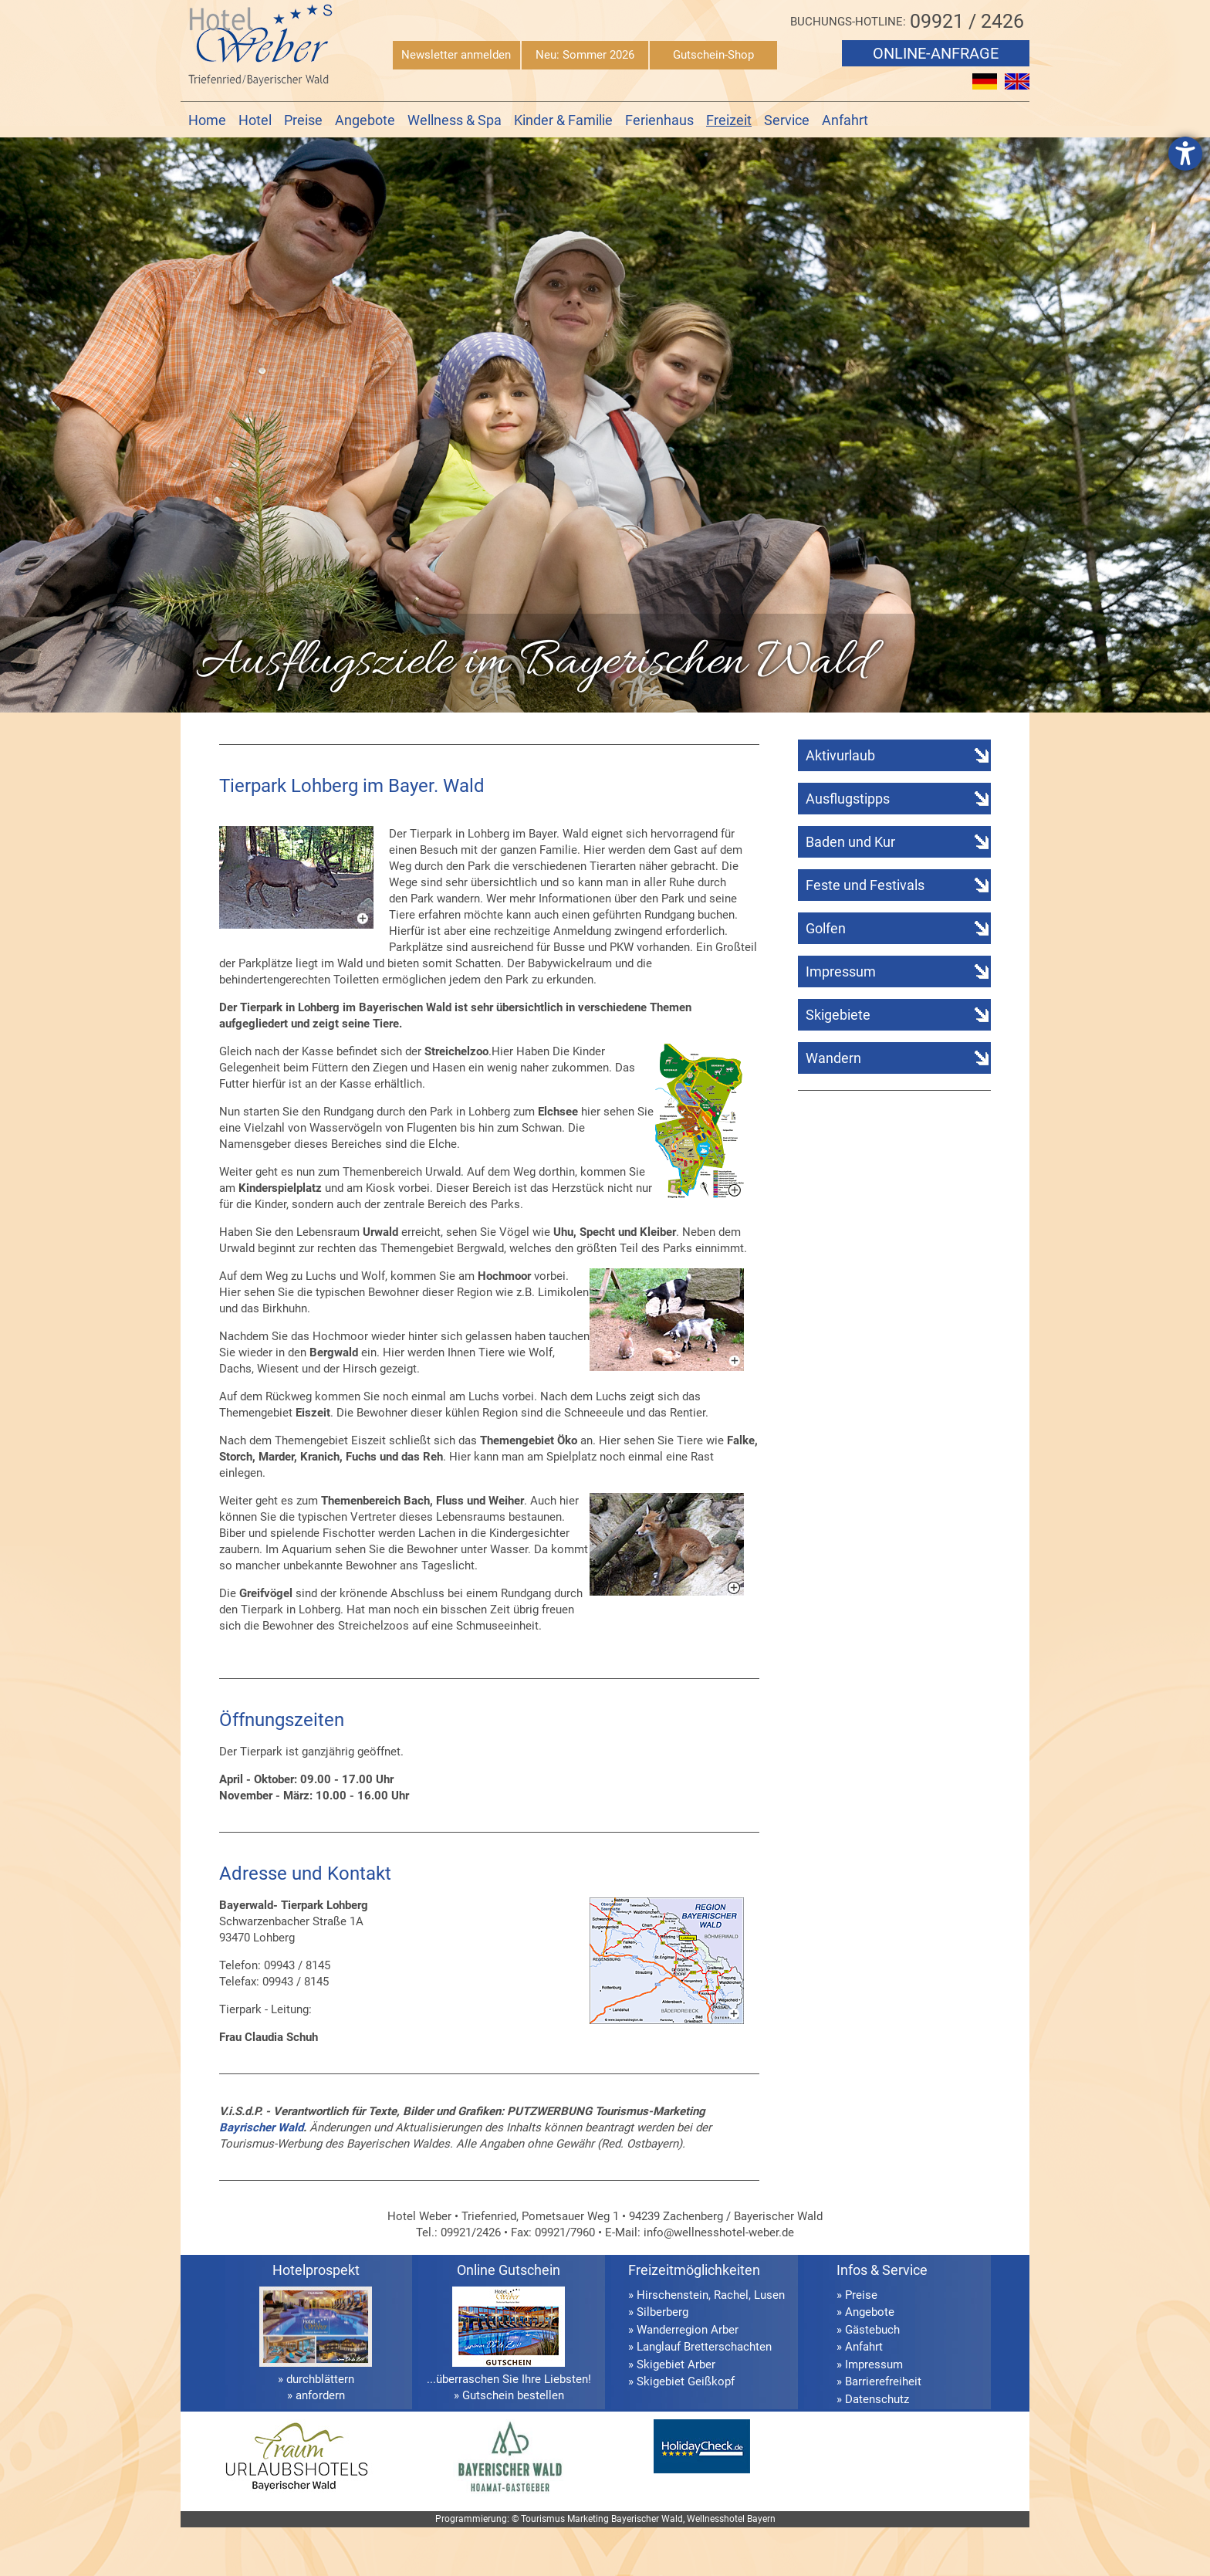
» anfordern (316, 2395)
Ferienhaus (659, 120)
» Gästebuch (868, 2330)
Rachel (731, 2295)
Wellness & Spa (454, 120)
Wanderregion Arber (688, 2330)
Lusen (769, 2295)
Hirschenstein (672, 2295)
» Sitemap (862, 2416)
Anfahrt (845, 120)
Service (786, 120)
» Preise (857, 2295)
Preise (303, 120)
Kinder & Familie (563, 120)
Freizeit (729, 120)
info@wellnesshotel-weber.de (719, 2232)
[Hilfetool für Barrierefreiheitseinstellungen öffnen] (1185, 154)
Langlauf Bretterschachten (704, 2347)
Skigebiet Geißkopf (686, 2381)
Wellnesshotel (716, 2518)
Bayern (761, 2518)
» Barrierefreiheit (879, 2381)
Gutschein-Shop (713, 55)
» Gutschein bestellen (509, 2395)
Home (207, 120)
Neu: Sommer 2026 (585, 55)
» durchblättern (316, 2379)
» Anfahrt (860, 2347)
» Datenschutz (873, 2399)
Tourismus (543, 2518)
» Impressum (870, 2364)
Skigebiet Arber (676, 2364)
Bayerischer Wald (647, 2518)
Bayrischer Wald (261, 2127)
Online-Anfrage (936, 53)
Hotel (255, 120)
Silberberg (662, 2312)
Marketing (588, 2518)
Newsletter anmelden (456, 55)
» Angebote (865, 2312)
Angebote (365, 120)
